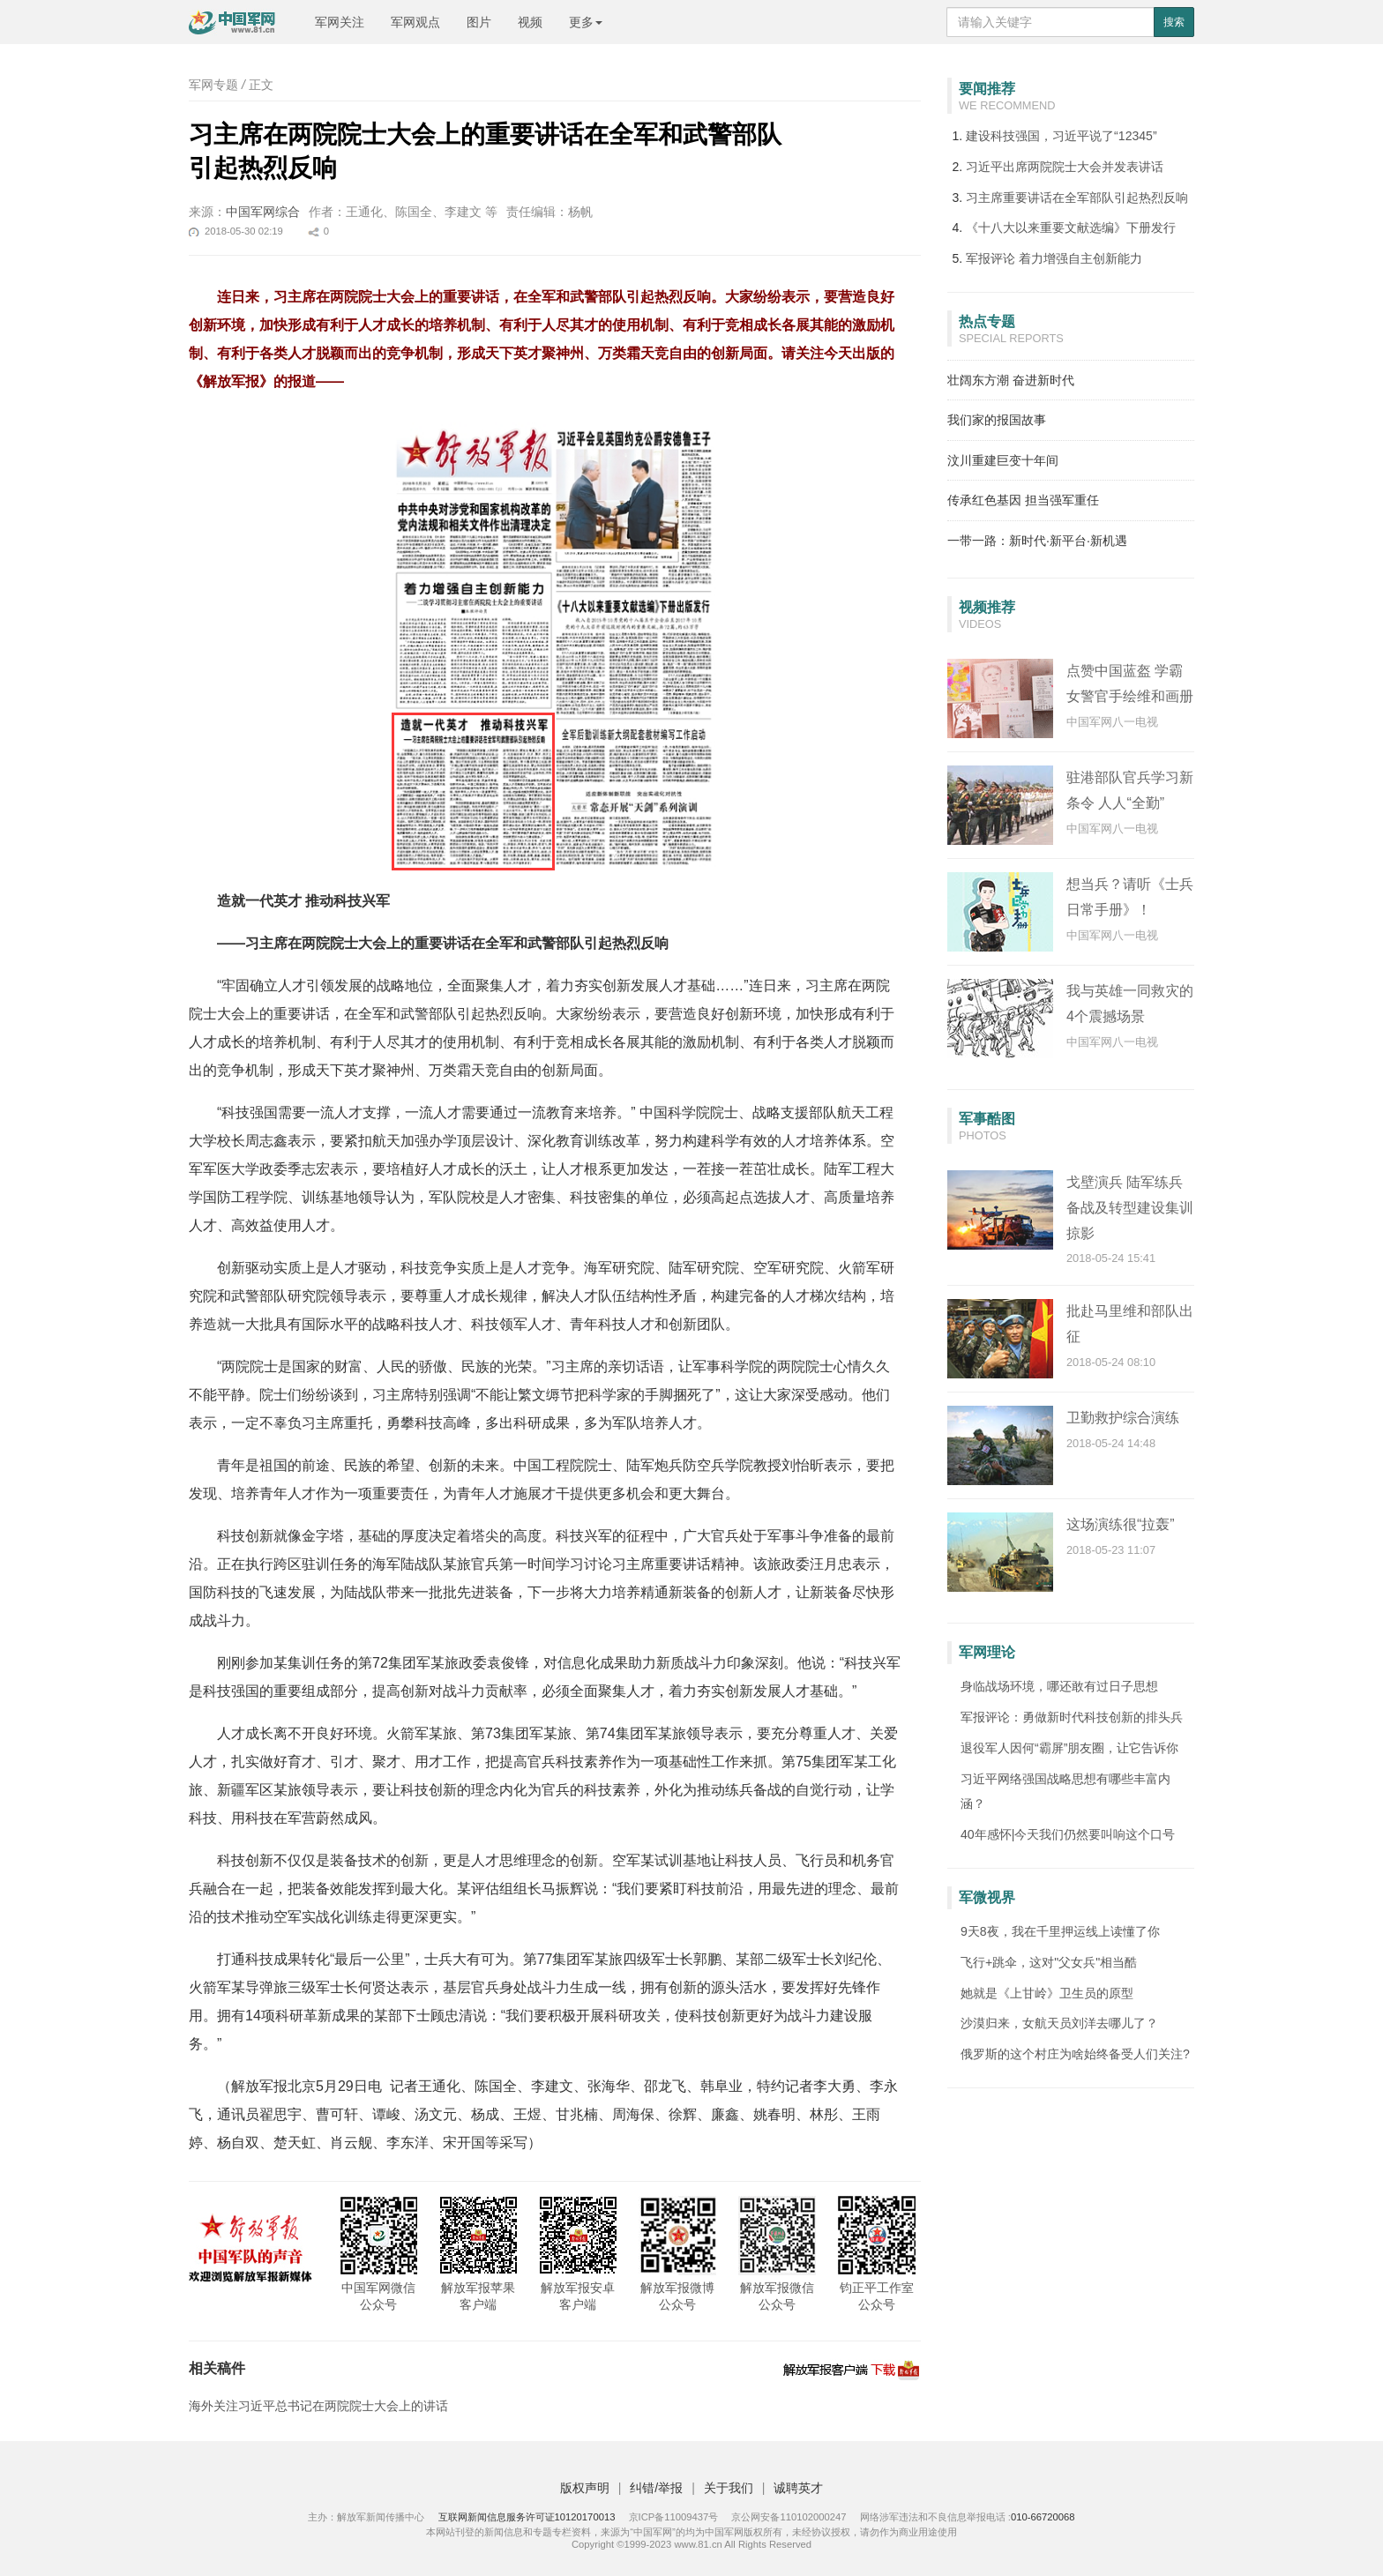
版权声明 (584, 2488)
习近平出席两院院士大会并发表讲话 (1064, 167)
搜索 (1174, 22)
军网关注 (339, 22)
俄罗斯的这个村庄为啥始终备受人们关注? (1075, 2054)
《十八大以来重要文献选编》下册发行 (1071, 227)
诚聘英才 (798, 2488)
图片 (479, 22)
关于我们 (728, 2488)
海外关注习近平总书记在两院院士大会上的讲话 (318, 2406)
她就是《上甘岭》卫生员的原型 (1047, 1993)
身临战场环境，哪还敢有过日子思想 (1059, 1686)
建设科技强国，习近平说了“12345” (1061, 136)
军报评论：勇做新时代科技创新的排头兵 (1072, 1717)
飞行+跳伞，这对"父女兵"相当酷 (1049, 1962)
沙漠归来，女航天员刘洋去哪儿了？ (1059, 2023)
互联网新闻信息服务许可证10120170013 (527, 2517)
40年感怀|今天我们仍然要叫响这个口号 (1068, 1834)
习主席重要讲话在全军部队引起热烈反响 (1077, 197)
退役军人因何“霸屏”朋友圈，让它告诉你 (1069, 1748)
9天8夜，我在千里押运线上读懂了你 (1060, 1931)
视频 (530, 22)
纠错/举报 (656, 2488)
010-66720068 (1043, 2517)
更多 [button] (585, 22)
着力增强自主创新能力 (1054, 258)
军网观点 (415, 22)
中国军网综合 (263, 212)
